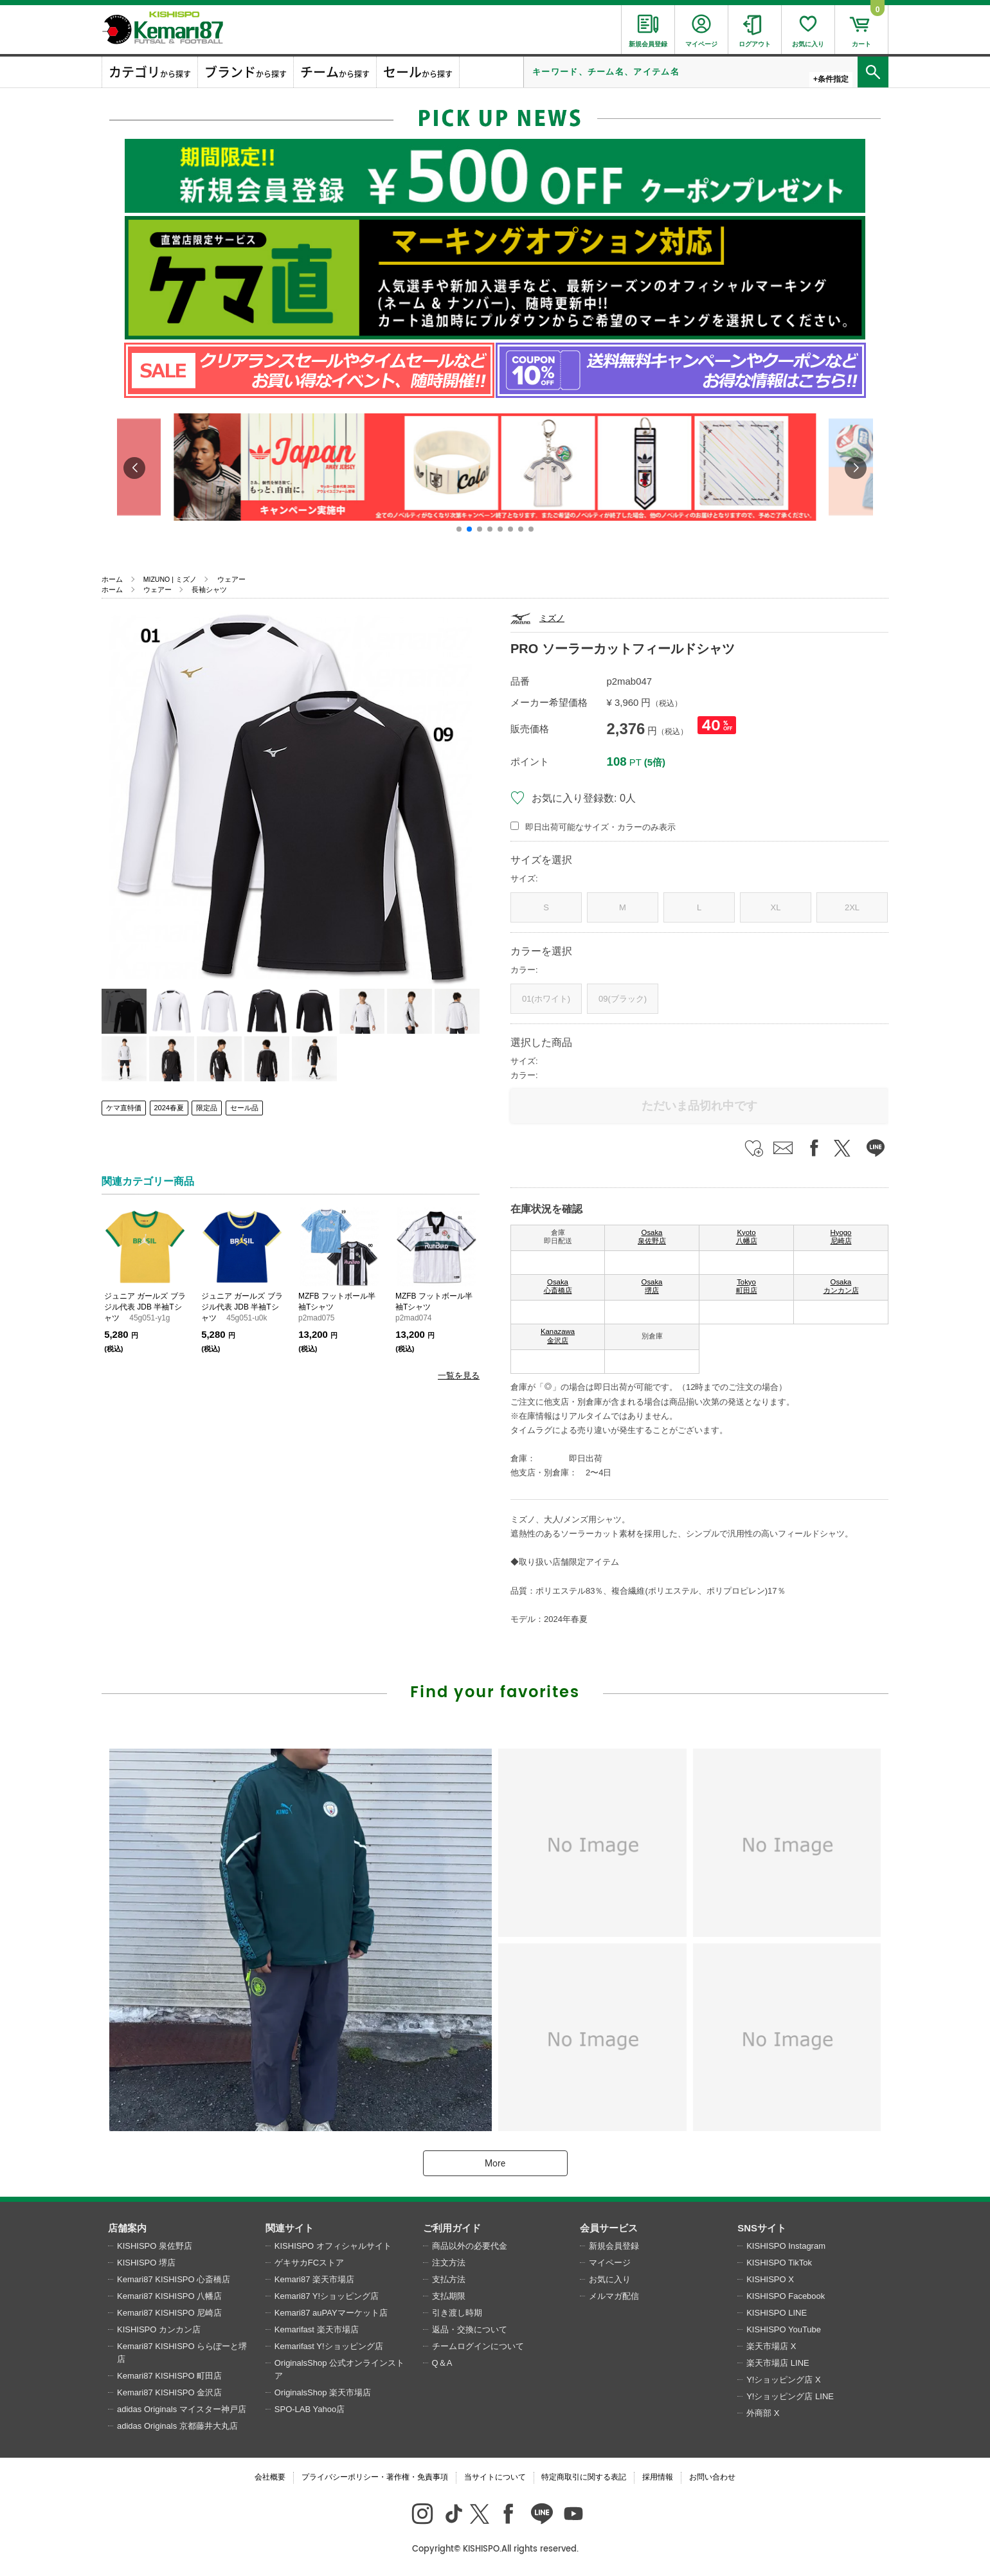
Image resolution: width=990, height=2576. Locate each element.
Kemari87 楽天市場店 (314, 2279)
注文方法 (448, 2262)
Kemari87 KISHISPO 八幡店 (169, 2296)
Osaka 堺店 (652, 1286)
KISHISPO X (770, 2279)
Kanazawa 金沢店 (558, 1336)
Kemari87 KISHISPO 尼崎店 (169, 2313)
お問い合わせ (712, 2476)
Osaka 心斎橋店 (558, 1286)
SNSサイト (761, 2227)
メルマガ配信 (614, 2296)
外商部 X (762, 2413)
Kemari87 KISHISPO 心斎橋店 (173, 2279)
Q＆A (442, 2363)
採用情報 (657, 2476)
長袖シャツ (209, 589)
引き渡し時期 (457, 2313)
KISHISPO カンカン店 (159, 2329)
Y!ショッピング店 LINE (790, 2396)
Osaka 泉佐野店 (652, 1237)
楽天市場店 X (771, 2346)
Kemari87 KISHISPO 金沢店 (169, 2392)
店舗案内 (127, 2227)
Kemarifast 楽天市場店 (316, 2329)
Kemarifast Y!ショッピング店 (328, 2346)
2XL (852, 907)
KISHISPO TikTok (779, 2262)
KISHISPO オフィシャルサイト (333, 2246)
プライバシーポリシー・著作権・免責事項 (375, 2476)
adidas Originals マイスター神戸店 (181, 2409)
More (495, 2163)
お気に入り (610, 2279)
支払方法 (448, 2279)
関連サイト (290, 2227)
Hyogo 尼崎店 (841, 1237)
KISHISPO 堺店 (146, 2262)
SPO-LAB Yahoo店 (309, 2409)
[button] (459, 529)
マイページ (610, 2262)
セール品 (244, 1108)
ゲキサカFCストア (309, 2262)
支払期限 (448, 2296)
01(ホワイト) (546, 999)
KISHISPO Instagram (785, 2246)
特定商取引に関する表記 (583, 2476)
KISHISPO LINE (776, 2313)
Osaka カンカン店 (841, 1286)
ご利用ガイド (452, 2227)
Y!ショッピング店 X (783, 2379)
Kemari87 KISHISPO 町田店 (169, 2376)
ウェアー (231, 579)
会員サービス (609, 2227)
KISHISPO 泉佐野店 (154, 2246)
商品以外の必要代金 (469, 2246)
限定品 (206, 1108)
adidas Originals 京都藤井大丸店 (177, 2426)
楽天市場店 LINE (777, 2363)
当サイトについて (495, 2476)
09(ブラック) (622, 999)
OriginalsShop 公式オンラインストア (339, 2369)
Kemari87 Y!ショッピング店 (326, 2296)
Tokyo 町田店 (746, 1286)
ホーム (112, 579)
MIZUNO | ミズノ (170, 579)
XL (776, 907)
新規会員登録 (614, 2246)
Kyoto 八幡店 (746, 1237)
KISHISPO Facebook (785, 2296)
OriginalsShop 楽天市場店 (322, 2392)
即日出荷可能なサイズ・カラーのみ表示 (600, 827)
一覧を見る (459, 1375)
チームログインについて (478, 2346)
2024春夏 (169, 1108)
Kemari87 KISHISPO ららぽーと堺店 (182, 2352)
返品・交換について (469, 2329)
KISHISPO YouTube (783, 2329)
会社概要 (270, 2476)
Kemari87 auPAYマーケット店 (331, 2313)
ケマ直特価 (123, 1108)
